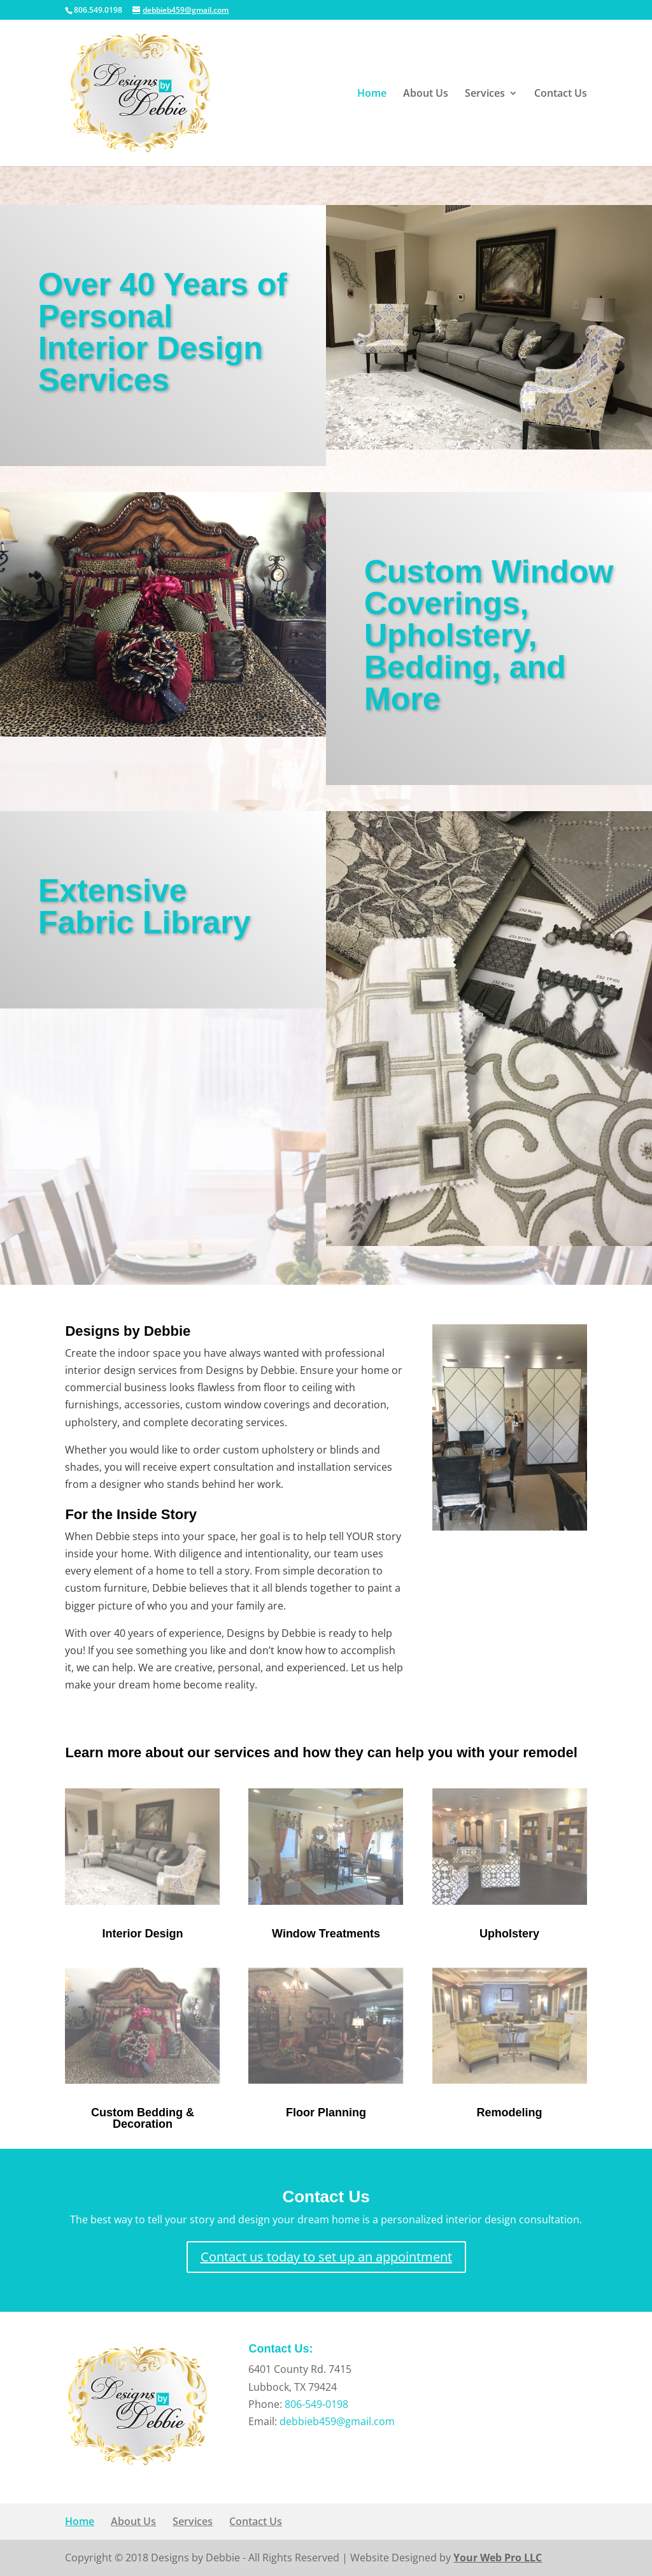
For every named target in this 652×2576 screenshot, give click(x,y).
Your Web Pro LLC (497, 2558)
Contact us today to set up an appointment (326, 2256)
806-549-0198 (316, 2404)
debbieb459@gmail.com (337, 2421)
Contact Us (560, 94)
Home (371, 94)
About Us (425, 94)
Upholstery (509, 1933)
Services (485, 94)
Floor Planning (326, 2112)
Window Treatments (326, 1933)
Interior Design (142, 1933)
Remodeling (509, 2112)
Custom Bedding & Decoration (142, 2118)
